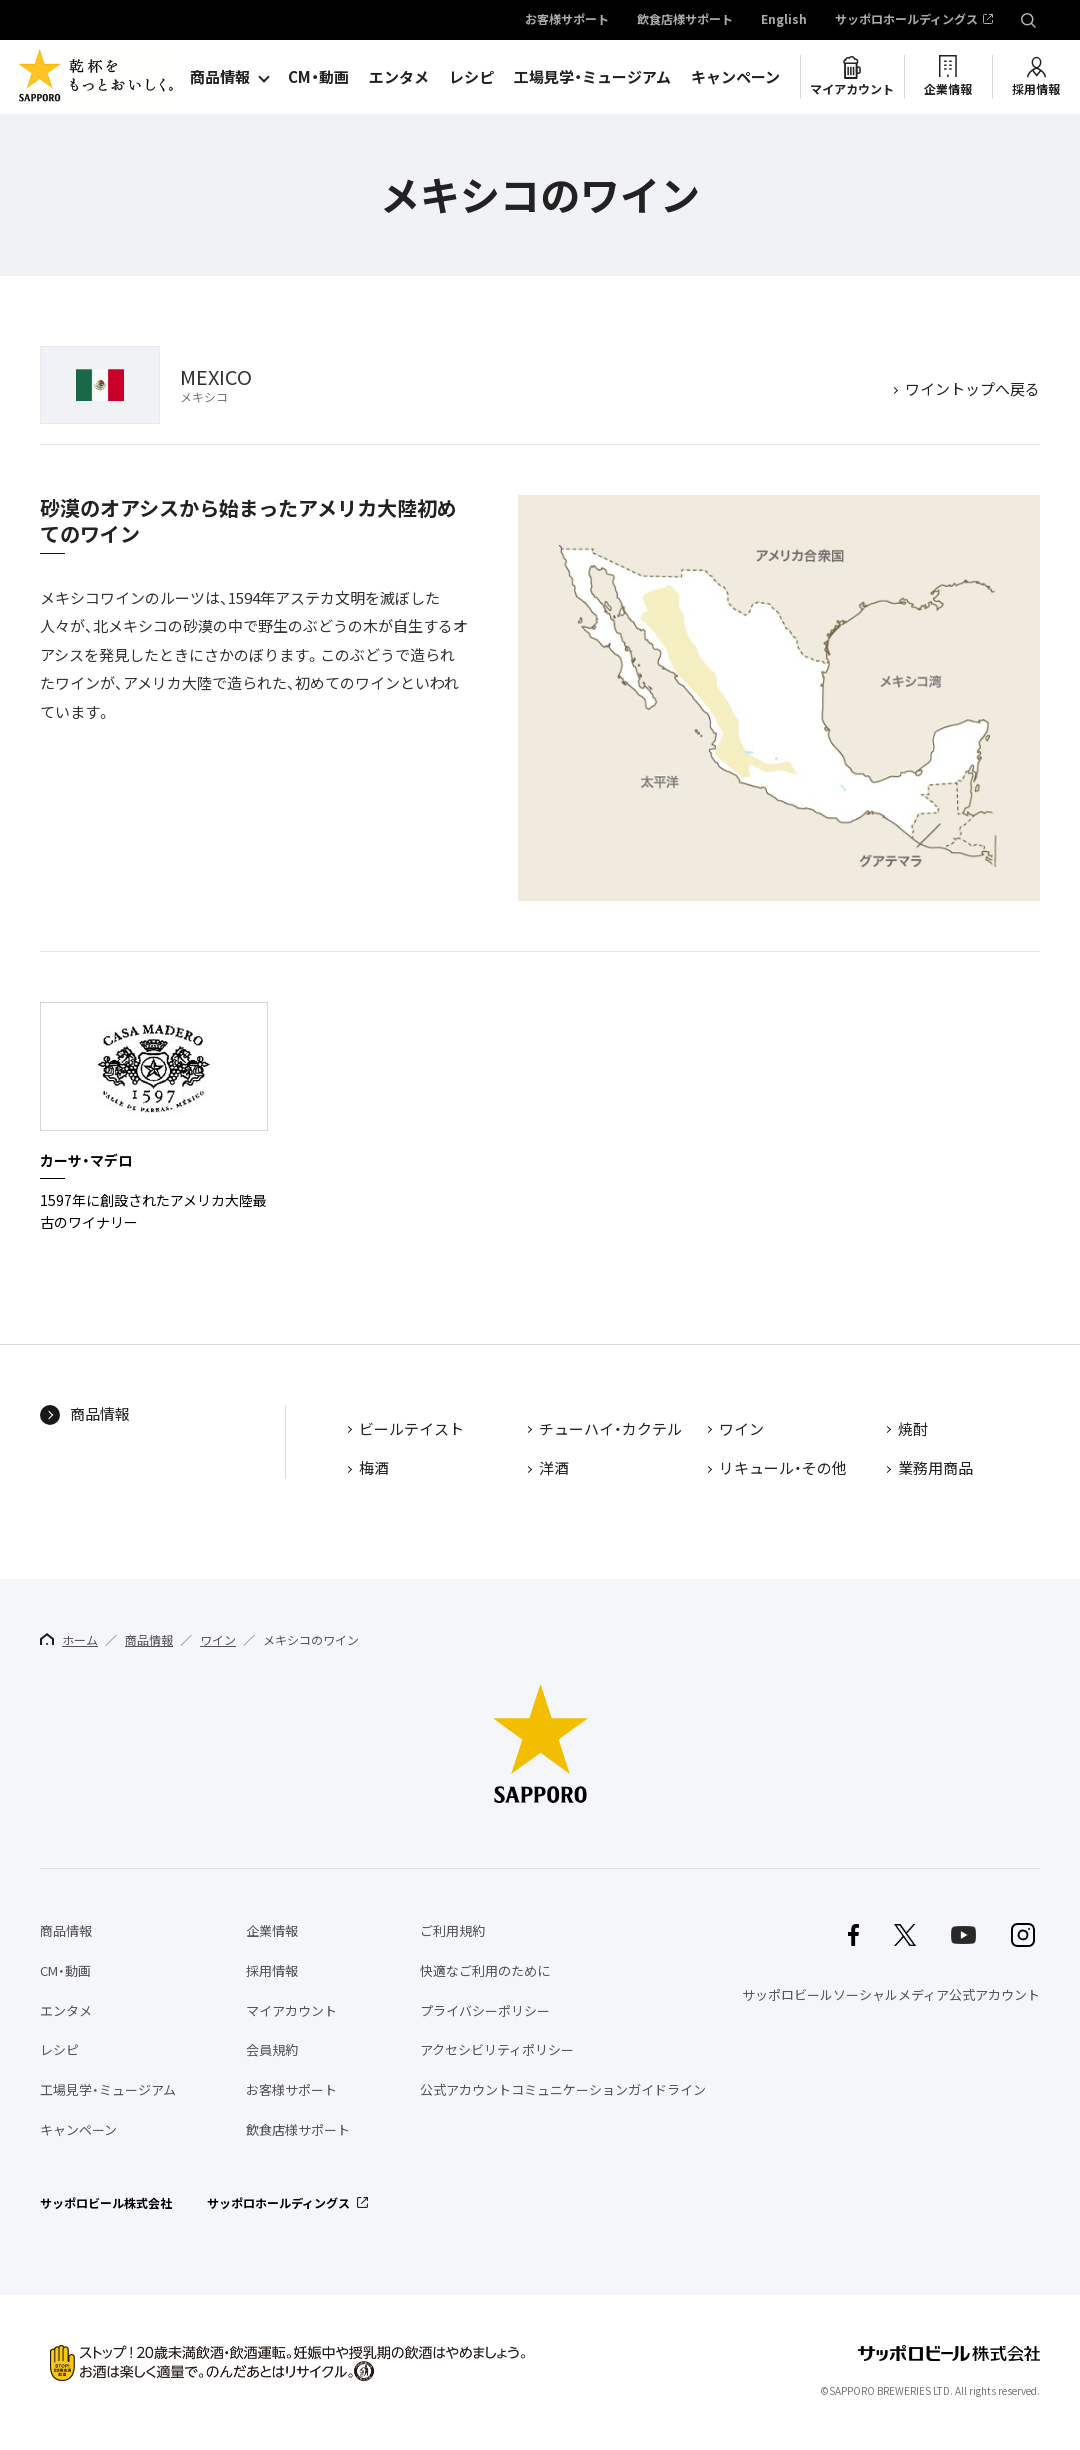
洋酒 (554, 1469)
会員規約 (272, 2049)
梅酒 (374, 1469)
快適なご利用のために (485, 1970)
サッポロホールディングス (906, 20)
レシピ (471, 77)
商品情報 (220, 77)
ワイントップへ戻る (972, 390)
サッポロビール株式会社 (106, 2203)
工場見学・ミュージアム (592, 77)
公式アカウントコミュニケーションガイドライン (563, 2089)
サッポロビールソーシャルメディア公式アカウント (891, 1994)
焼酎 (913, 1430)
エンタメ (399, 77)
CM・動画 (318, 77)
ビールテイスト (411, 1430)
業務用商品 (935, 1469)
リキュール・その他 (783, 1469)
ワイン (741, 1430)
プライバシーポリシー (485, 2010)
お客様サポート (567, 20)
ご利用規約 (452, 1930)
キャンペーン (735, 77)
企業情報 (948, 89)
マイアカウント (852, 89)
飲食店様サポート (685, 20)
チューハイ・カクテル (610, 1430)
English (784, 20)
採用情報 (1036, 89)
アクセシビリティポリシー (497, 2049)
